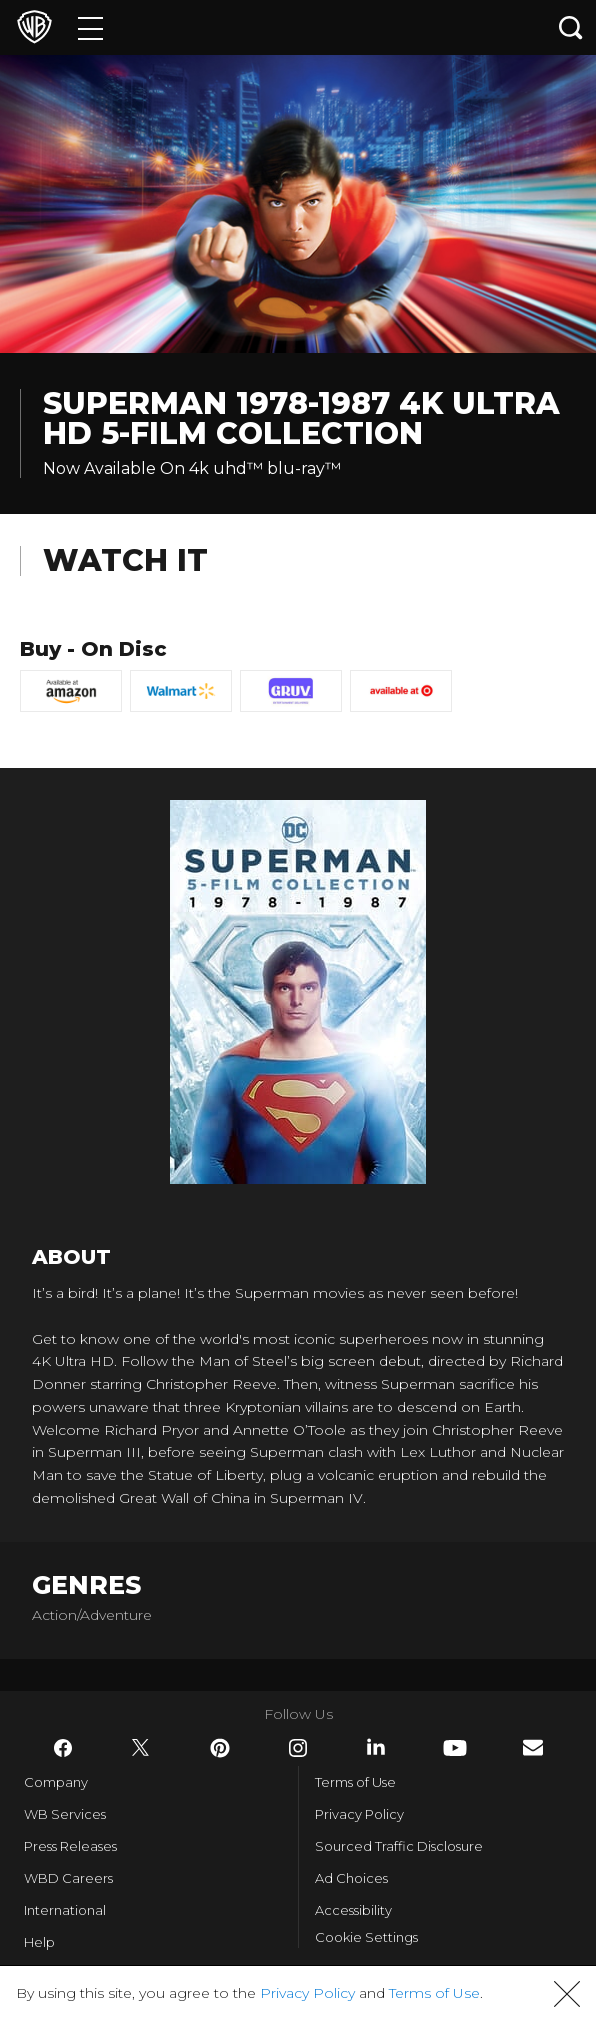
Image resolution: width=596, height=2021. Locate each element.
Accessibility (353, 1910)
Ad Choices (351, 1878)
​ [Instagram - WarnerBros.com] (298, 1748)
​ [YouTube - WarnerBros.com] (455, 1748)
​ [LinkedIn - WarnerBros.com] (376, 1747)
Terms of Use (355, 1782)
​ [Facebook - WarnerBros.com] (63, 1748)
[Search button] (571, 27)
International (65, 1910)
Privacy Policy (359, 1814)
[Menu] (90, 27)
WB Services (65, 1814)
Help (39, 1942)
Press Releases (70, 1846)
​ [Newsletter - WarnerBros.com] (533, 1747)
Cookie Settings (366, 1937)
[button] (567, 1994)
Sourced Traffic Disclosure (399, 1846)
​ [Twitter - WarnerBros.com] (141, 1748)
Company (56, 1782)
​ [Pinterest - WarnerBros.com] (220, 1748)
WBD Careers (68, 1878)
